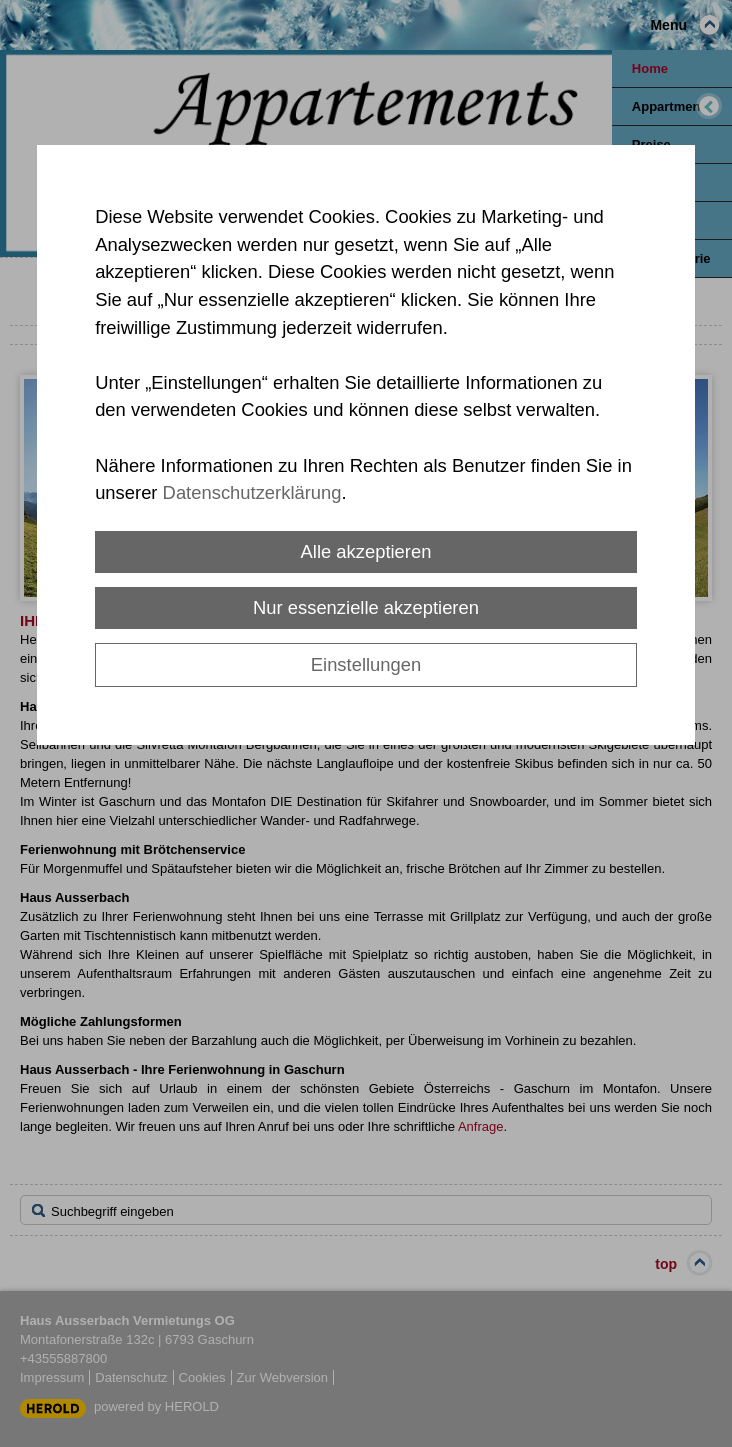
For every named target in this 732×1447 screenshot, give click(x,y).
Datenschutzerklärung (252, 492)
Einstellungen (366, 664)
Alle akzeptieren (366, 551)
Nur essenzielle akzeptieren (366, 607)
